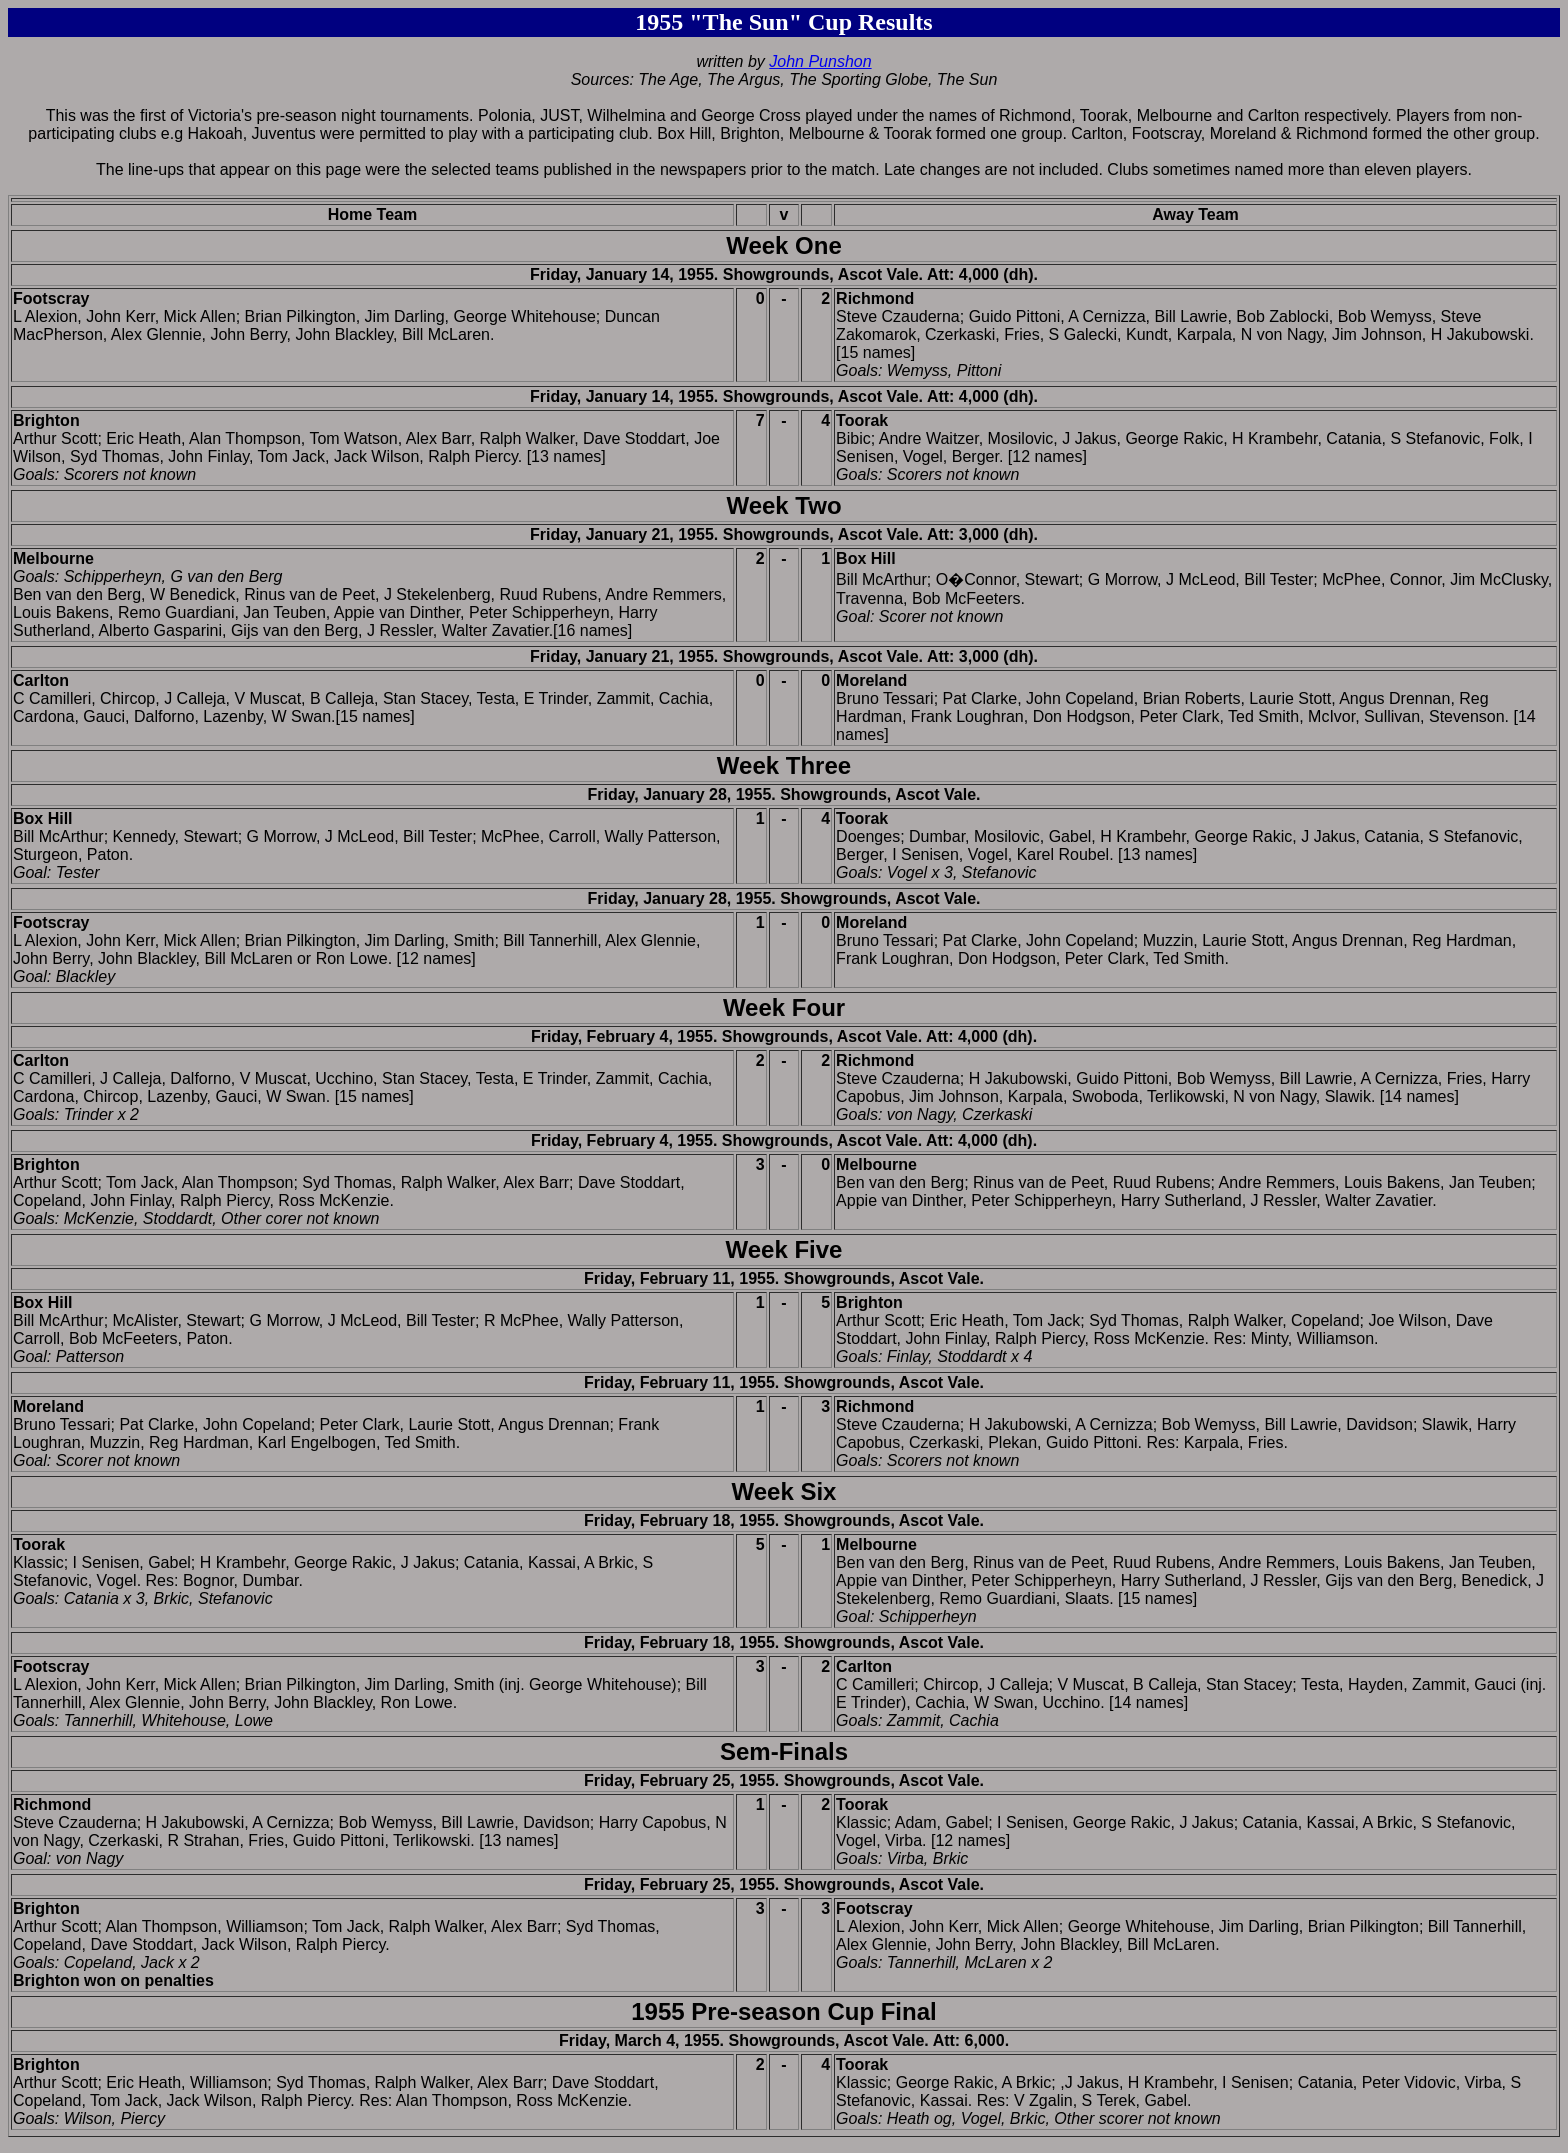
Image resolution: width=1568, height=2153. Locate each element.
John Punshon (820, 61)
